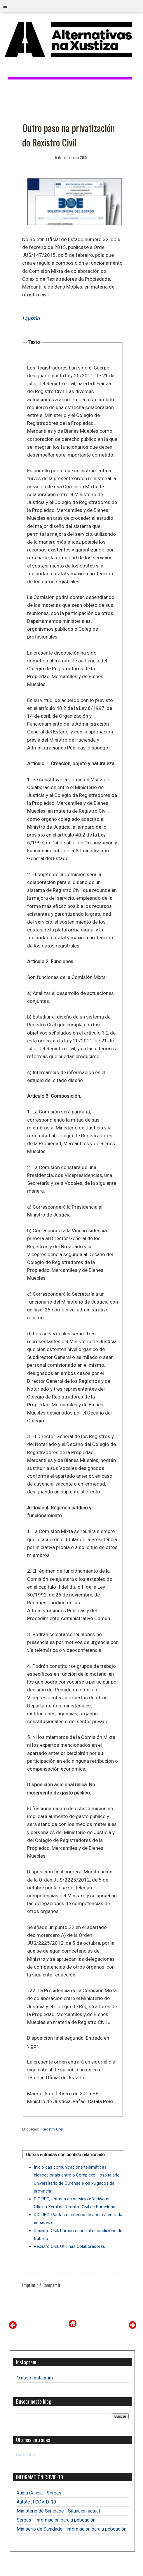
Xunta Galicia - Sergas (39, 2493)
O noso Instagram (35, 2378)
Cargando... (27, 2454)
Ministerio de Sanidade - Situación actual (58, 2511)
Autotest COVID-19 (36, 2502)
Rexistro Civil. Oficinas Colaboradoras (69, 2246)
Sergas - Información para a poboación (56, 2520)
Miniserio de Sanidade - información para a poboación (71, 2529)
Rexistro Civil (52, 2129)
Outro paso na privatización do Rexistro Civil (68, 135)
